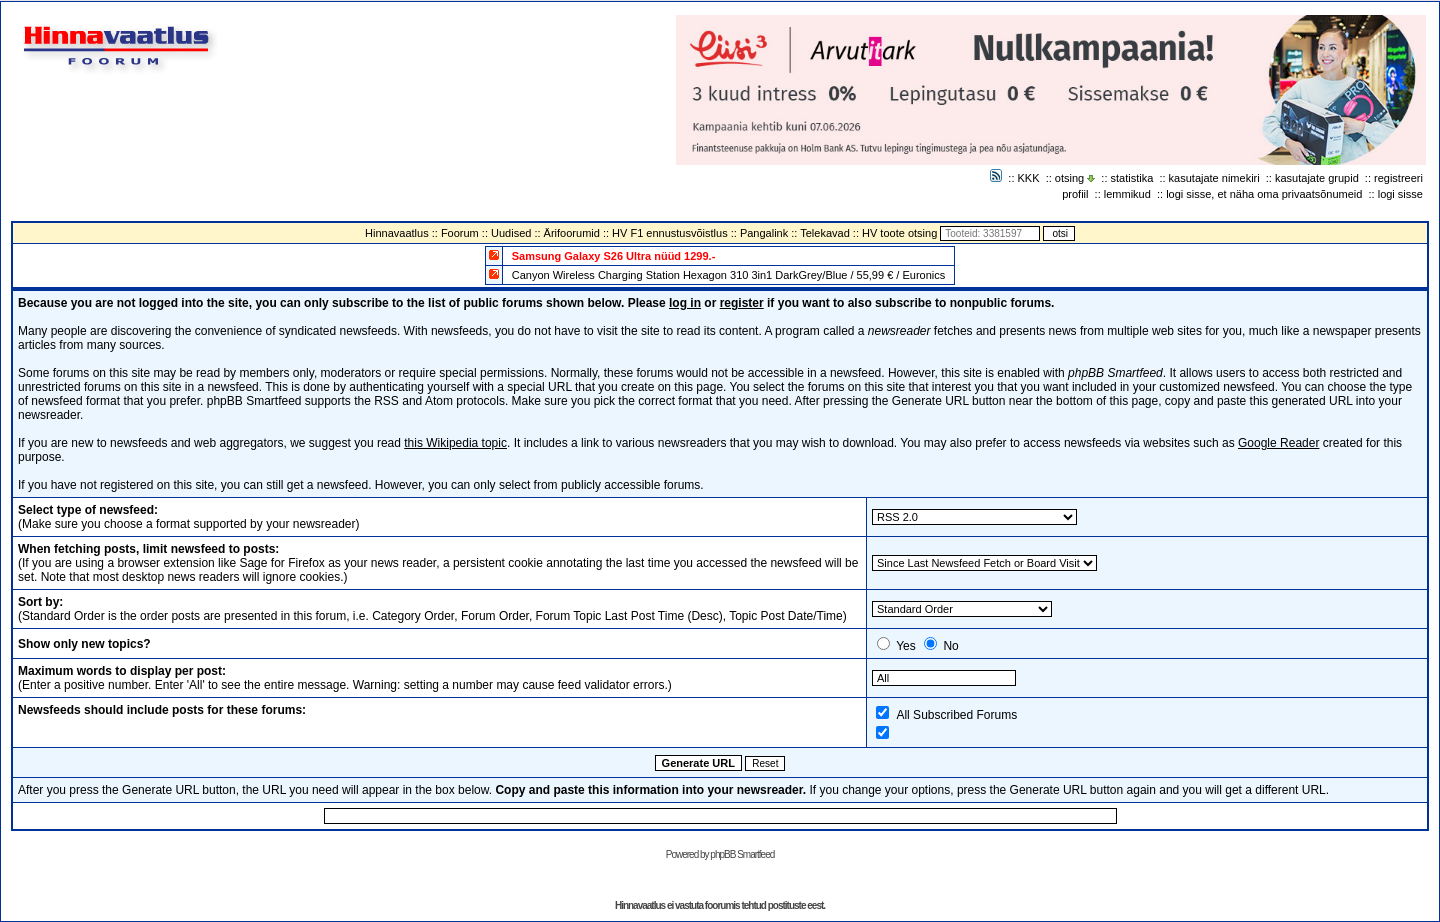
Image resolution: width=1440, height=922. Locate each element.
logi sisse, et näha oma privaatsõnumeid (1264, 194)
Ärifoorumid (572, 233)
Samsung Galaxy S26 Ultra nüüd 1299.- (614, 256)
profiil (1075, 194)
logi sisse (1400, 194)
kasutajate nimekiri (1214, 178)
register (742, 303)
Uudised (511, 233)
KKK (1029, 178)
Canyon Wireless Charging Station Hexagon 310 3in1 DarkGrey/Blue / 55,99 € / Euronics (729, 275)
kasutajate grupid (1317, 178)
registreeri (1398, 178)
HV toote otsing (899, 233)
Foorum (460, 233)
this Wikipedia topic (455, 443)
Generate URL (698, 763)
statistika (1132, 178)
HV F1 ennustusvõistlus (670, 233)
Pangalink (764, 233)
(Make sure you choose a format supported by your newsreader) (189, 517)
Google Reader (1278, 443)
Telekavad (825, 233)
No (950, 646)
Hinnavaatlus (397, 233)
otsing (1069, 178)
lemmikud (1127, 194)
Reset (765, 763)
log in (685, 303)
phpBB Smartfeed (742, 854)
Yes (906, 646)
